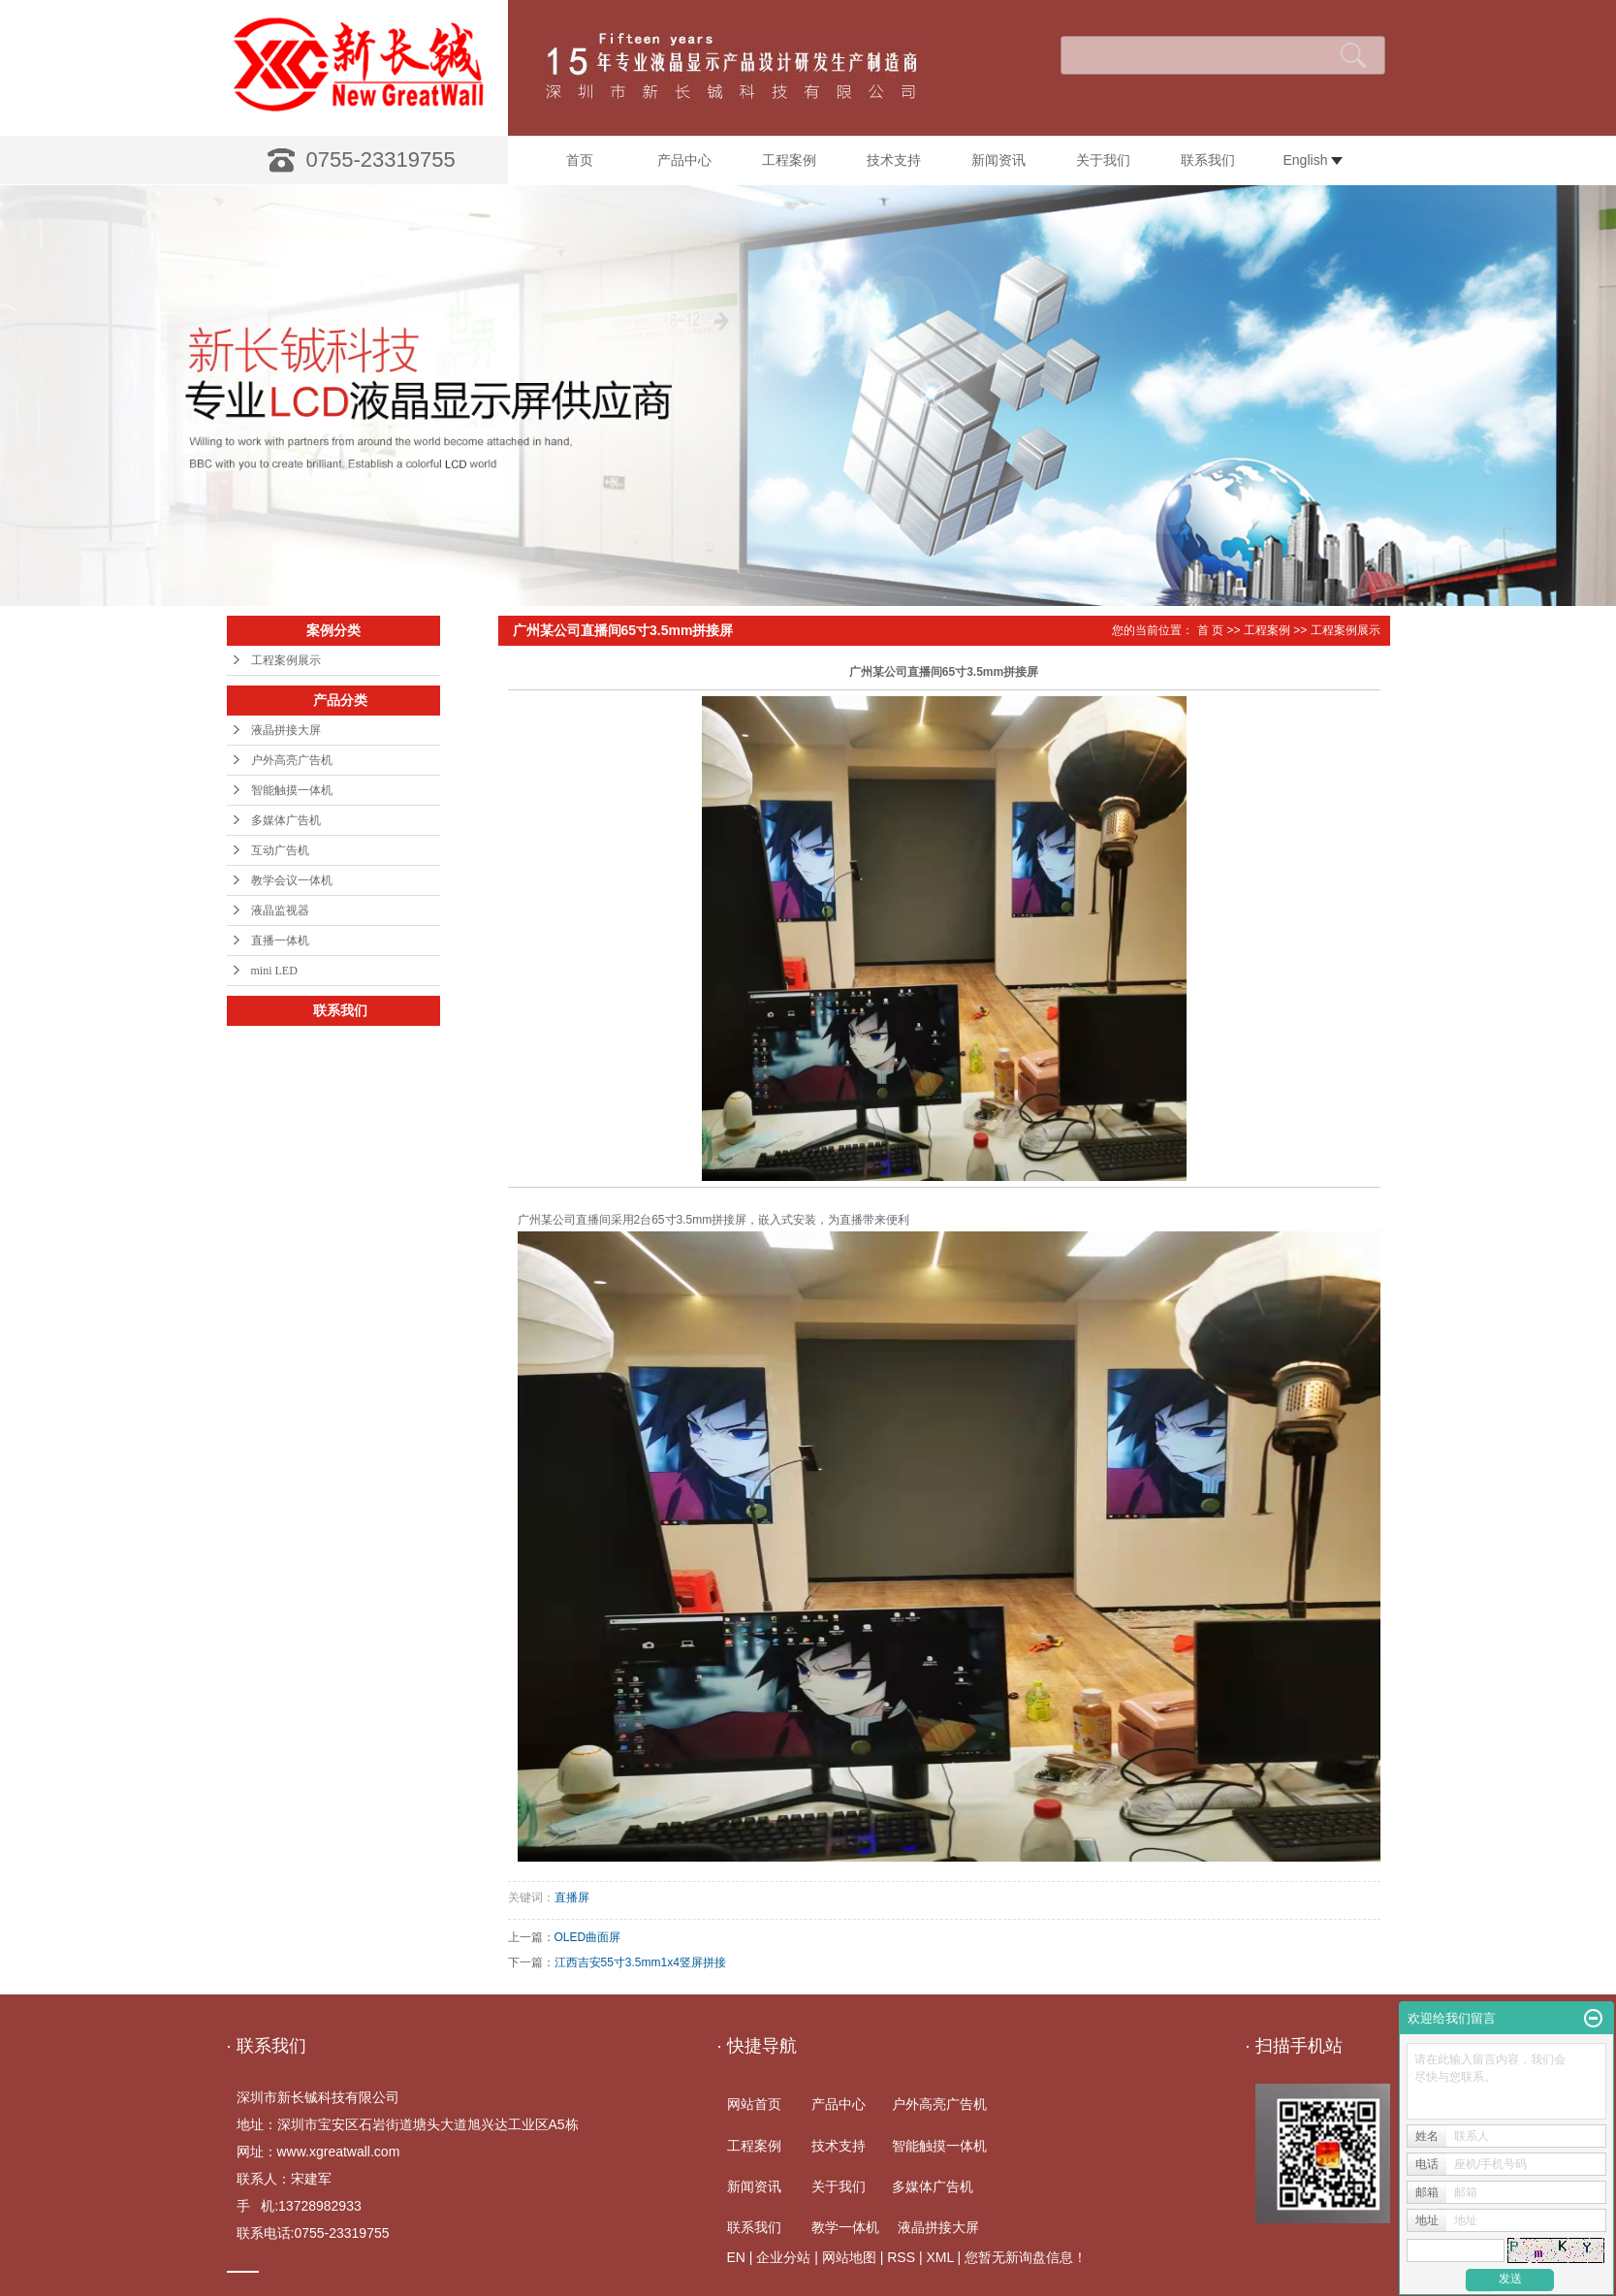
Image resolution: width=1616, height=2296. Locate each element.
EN (736, 2257)
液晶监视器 (280, 910)
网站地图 (849, 2257)
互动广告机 (280, 850)
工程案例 (789, 160)
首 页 (1210, 630)
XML (939, 2257)
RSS (901, 2257)
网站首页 (754, 2104)
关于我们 (1103, 160)
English (1313, 160)
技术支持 (894, 160)
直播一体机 (280, 940)
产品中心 (684, 160)
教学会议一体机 (292, 880)
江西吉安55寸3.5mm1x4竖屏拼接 (640, 1962)
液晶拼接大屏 (286, 730)
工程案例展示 (286, 660)
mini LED (274, 970)
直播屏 (572, 1897)
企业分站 (783, 2257)
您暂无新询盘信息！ (1026, 2257)
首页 (579, 160)
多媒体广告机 (286, 820)
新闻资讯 (998, 160)
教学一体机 (845, 2227)
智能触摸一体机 (292, 790)
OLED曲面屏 (588, 1937)
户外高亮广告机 (292, 760)
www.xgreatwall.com (338, 2151)
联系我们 (1208, 160)
